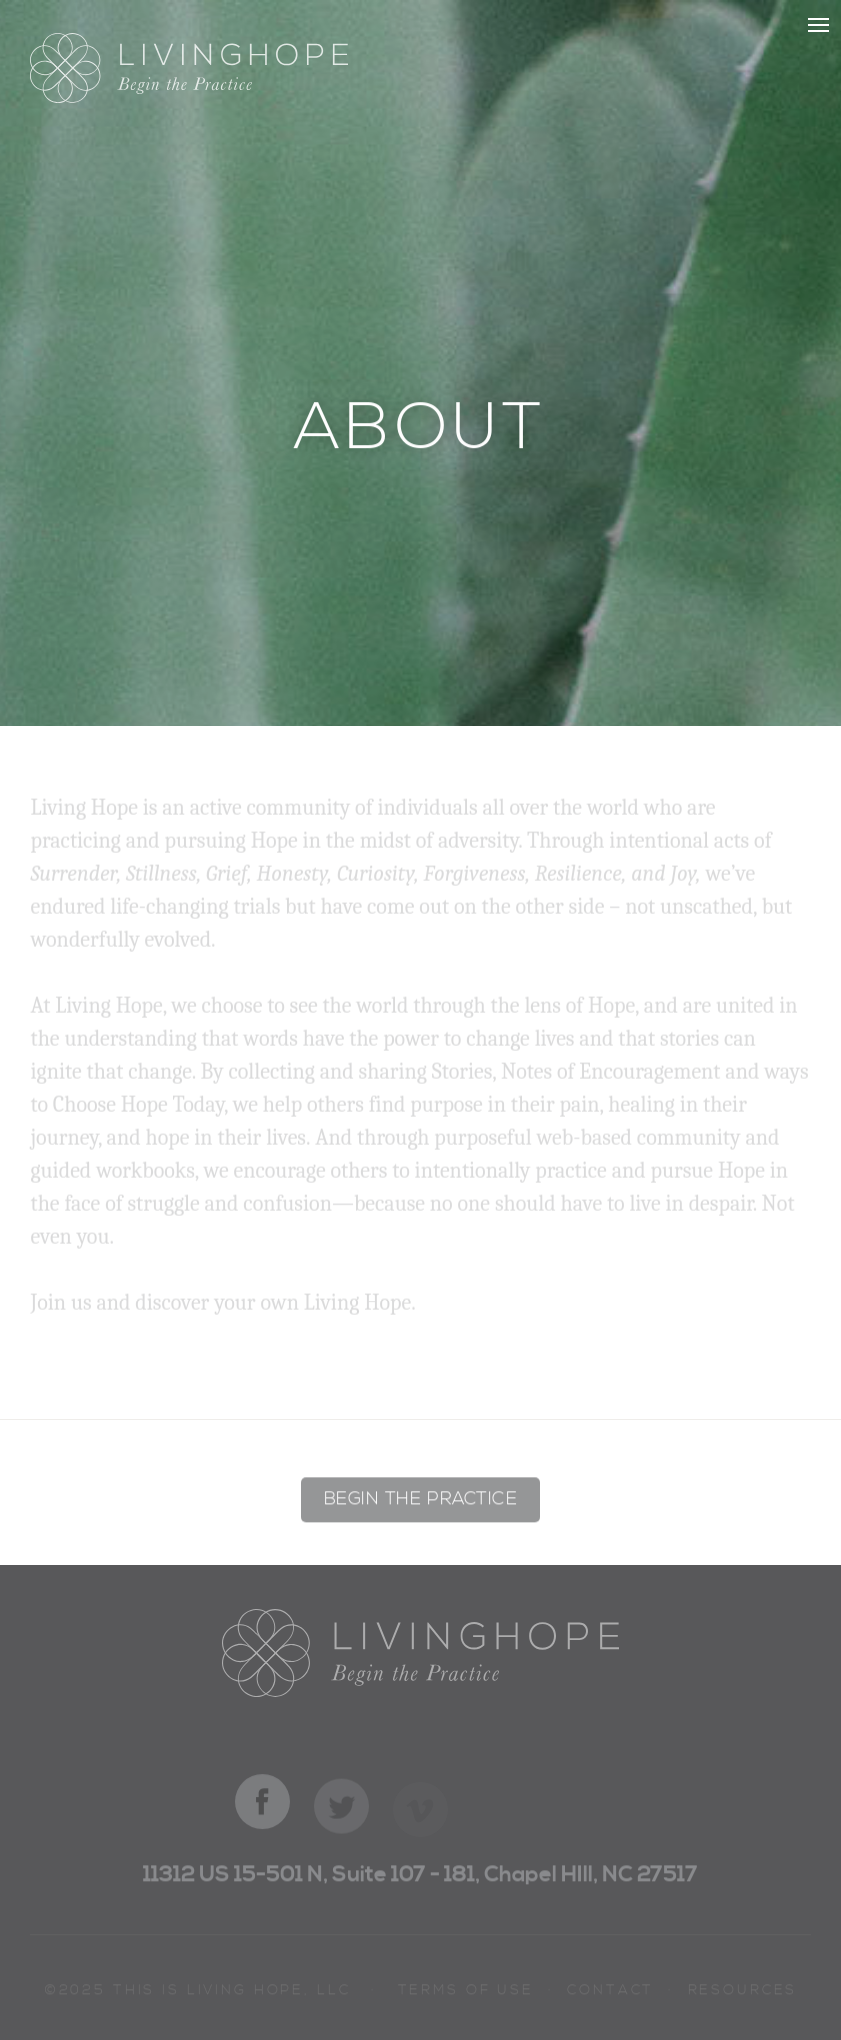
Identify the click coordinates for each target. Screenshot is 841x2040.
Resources (743, 1994)
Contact (610, 1994)
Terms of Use (466, 1994)
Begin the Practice (421, 1503)
